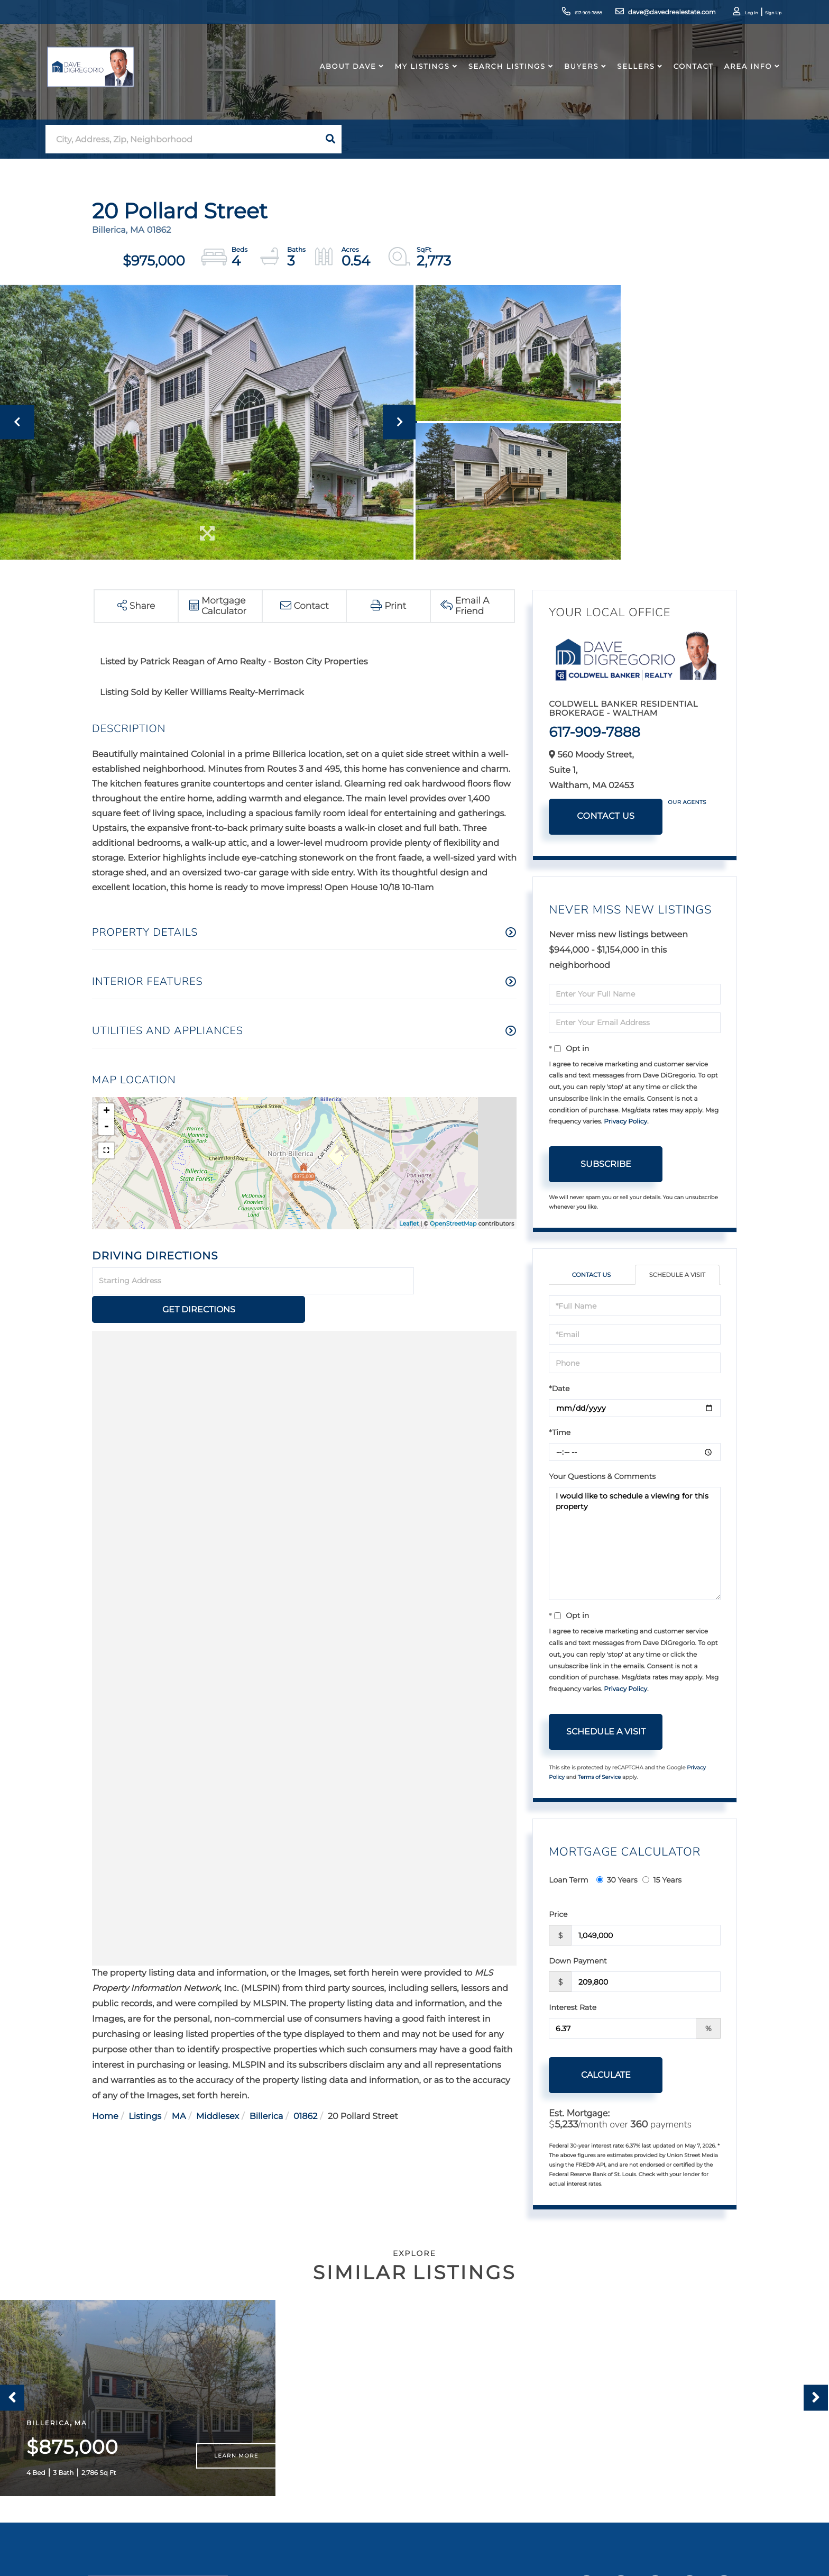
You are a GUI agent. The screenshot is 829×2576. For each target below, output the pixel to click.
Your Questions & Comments (602, 1477)
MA (179, 2088)
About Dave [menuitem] (338, 76)
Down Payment (577, 1961)
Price (558, 1915)
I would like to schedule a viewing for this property (635, 1544)
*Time (559, 1433)
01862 (305, 2088)
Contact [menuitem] (684, 76)
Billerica (266, 2088)
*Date (559, 1389)
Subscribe (606, 1164)
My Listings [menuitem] (412, 76)
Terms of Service (599, 1777)
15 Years (661, 1880)
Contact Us (605, 816)
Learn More (236, 2465)
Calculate (606, 2075)
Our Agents (687, 802)
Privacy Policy (625, 1122)
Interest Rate (572, 2008)
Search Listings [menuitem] (497, 76)
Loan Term (568, 1880)
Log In (726, 13)
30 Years (617, 1880)
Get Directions (466, 1281)
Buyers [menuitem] (572, 76)
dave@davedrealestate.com (636, 12)
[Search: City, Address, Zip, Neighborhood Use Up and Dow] (182, 139)
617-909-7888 (545, 12)
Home (105, 2088)
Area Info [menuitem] (739, 76)
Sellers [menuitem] (627, 76)
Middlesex (217, 2088)
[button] (330, 139)
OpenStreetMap (453, 1223)
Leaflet (409, 1223)
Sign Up (755, 13)
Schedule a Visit (677, 1275)
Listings (144, 2088)
